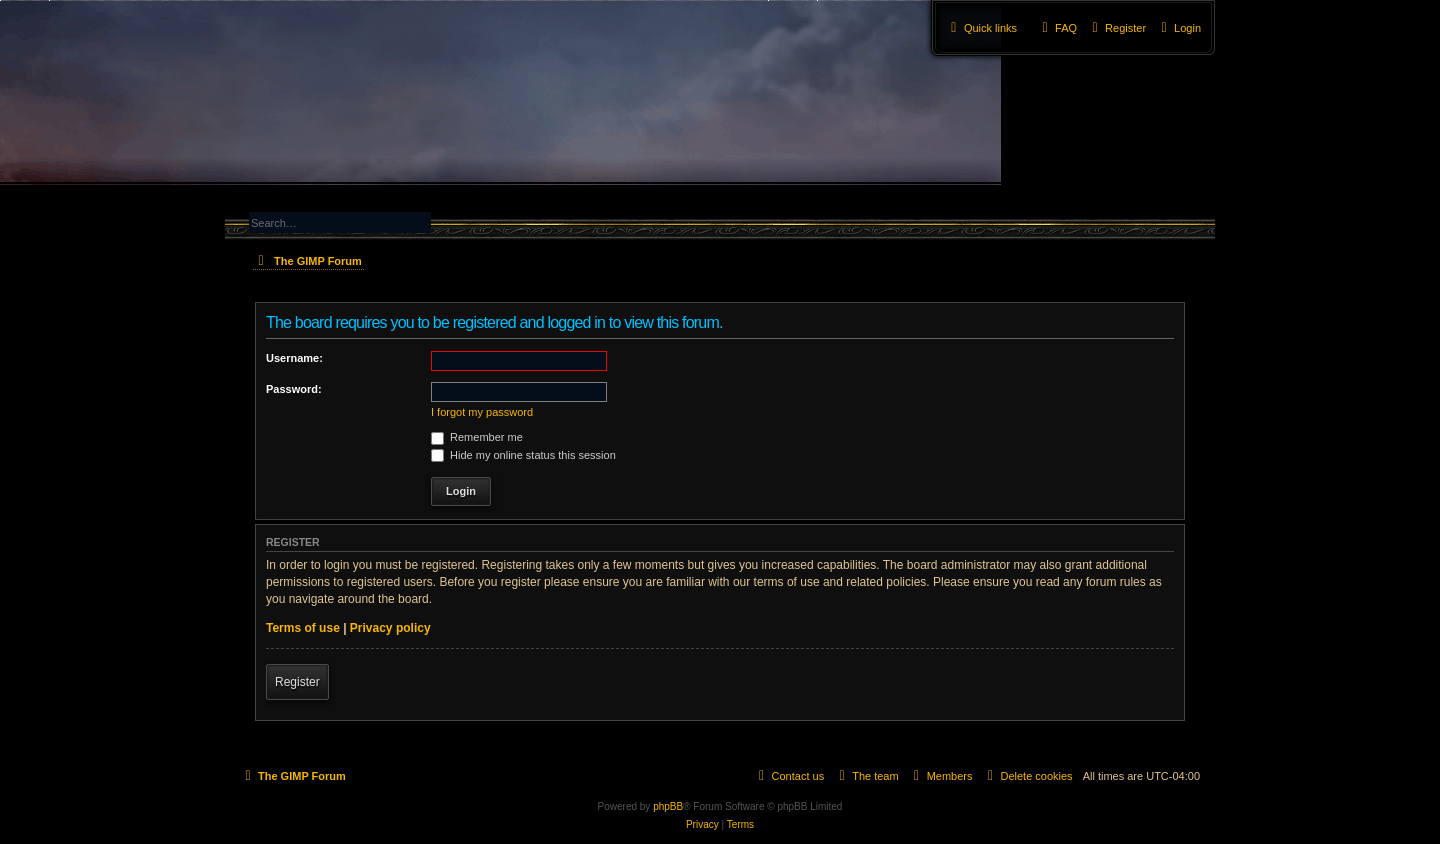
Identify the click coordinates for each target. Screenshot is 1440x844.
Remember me (477, 437)
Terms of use (303, 628)
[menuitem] (1178, 28)
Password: (294, 389)
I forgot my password (482, 412)
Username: (294, 358)
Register (297, 682)
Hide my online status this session (523, 455)
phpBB (668, 806)
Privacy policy (390, 628)
